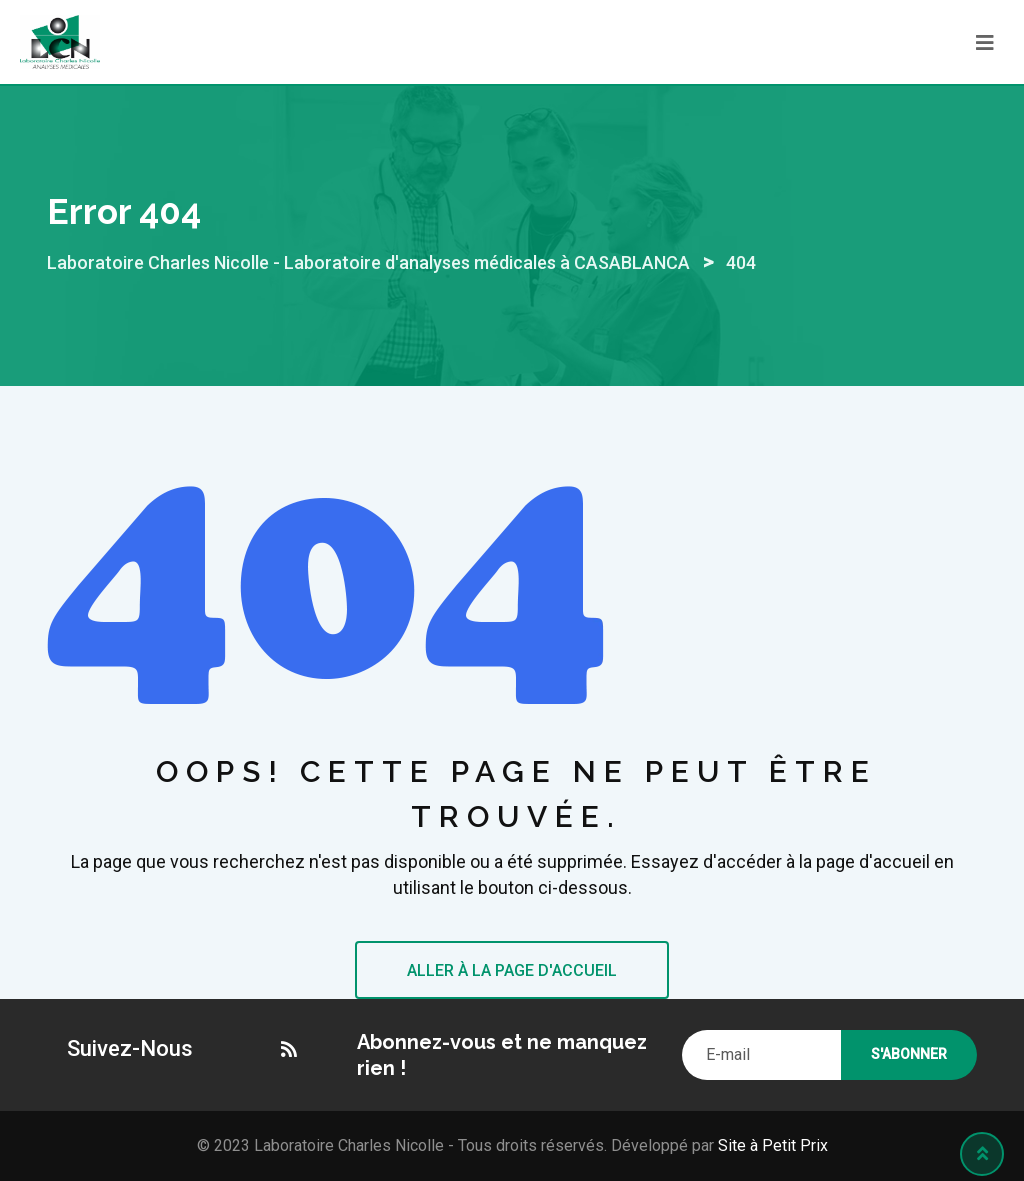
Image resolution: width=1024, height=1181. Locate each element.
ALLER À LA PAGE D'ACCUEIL (512, 970)
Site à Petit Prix (771, 1145)
